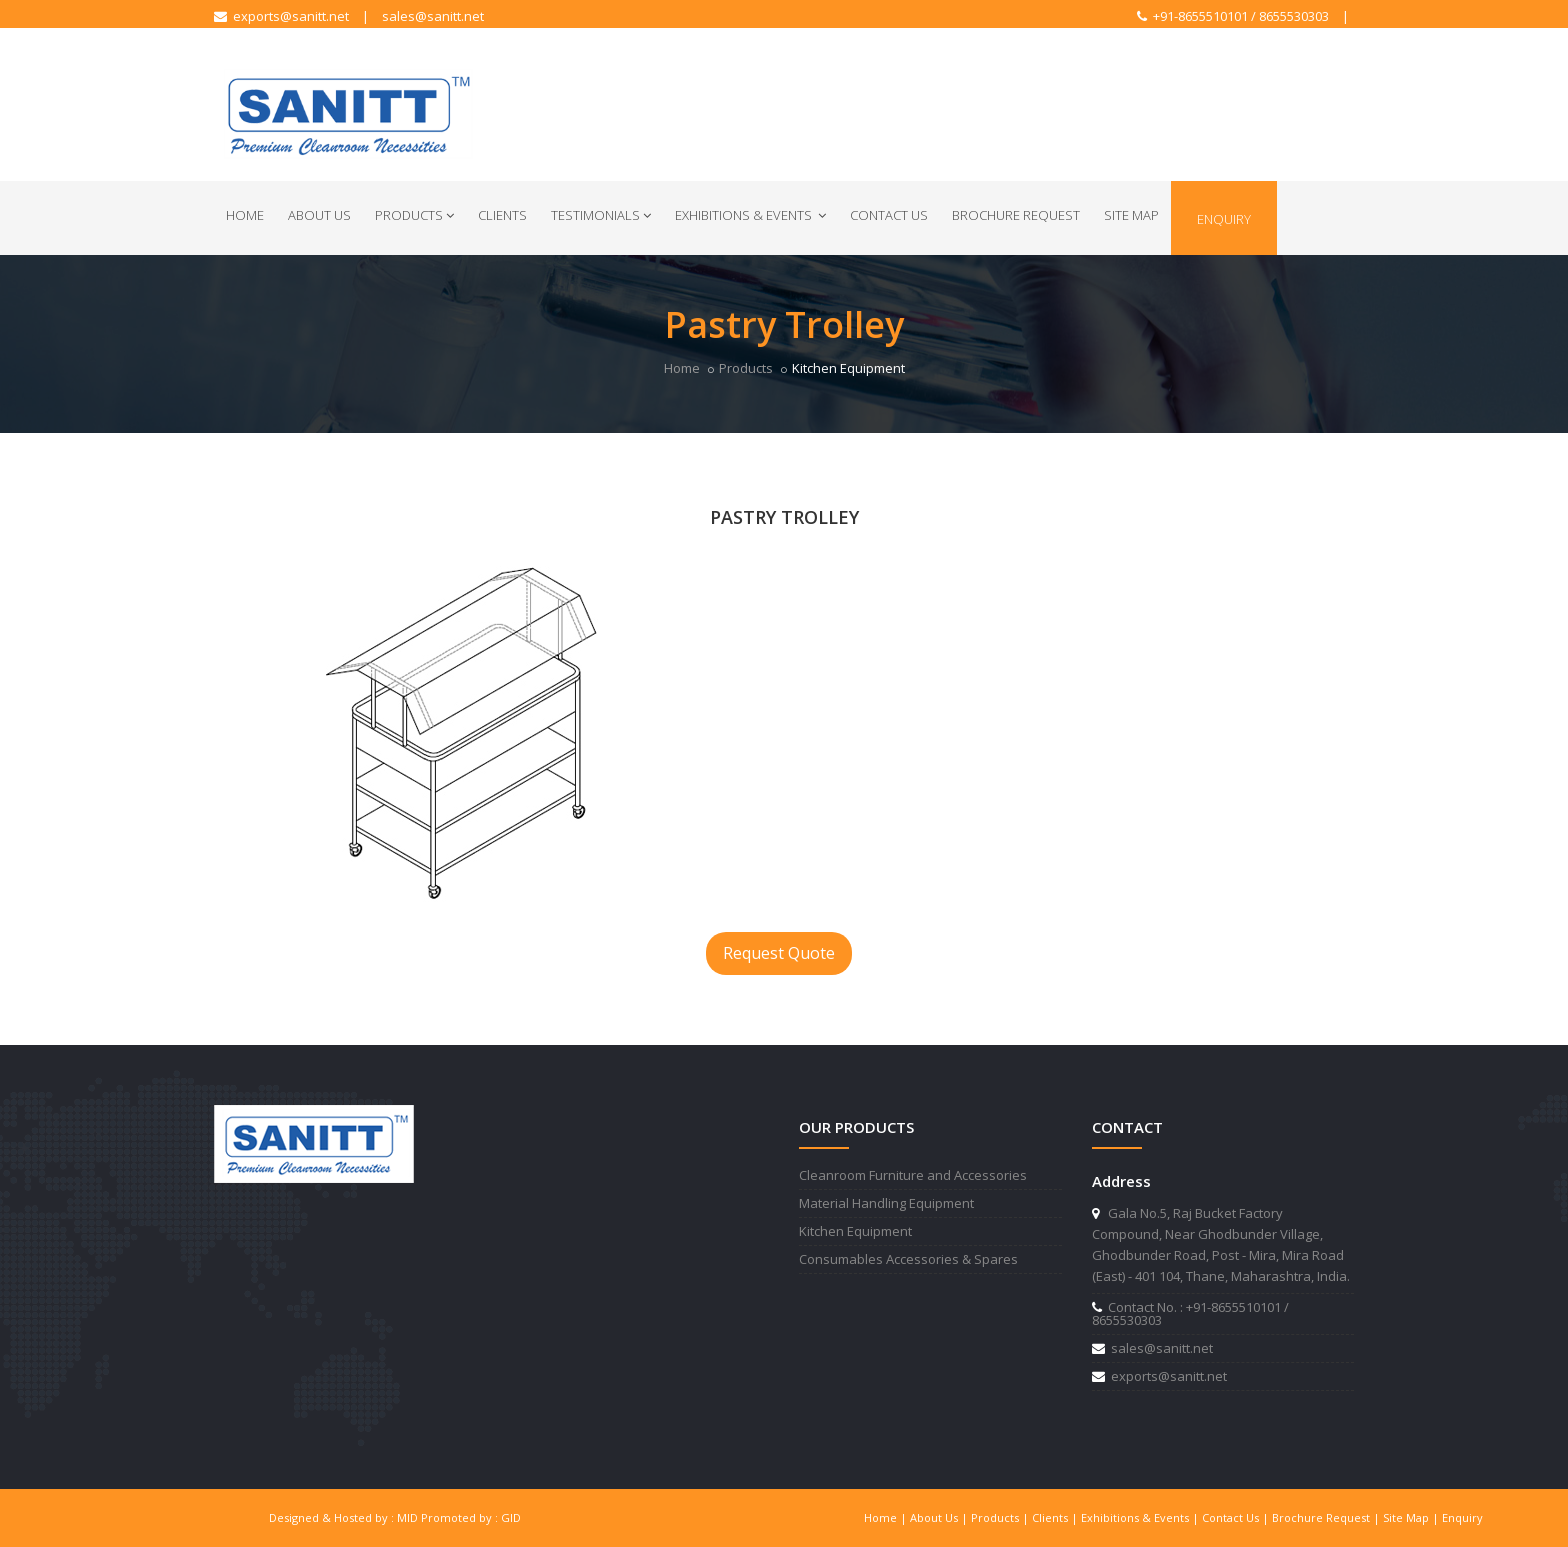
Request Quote (779, 953)
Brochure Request (1016, 215)
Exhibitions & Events (750, 215)
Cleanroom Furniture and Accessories (913, 1175)
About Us (319, 215)
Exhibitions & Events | (1141, 1517)
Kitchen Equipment (855, 1231)
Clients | (1056, 1517)
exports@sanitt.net (281, 16)
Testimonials (601, 215)
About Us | (940, 1517)
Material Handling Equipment (886, 1203)
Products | (1001, 1517)
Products (414, 215)
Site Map (1131, 215)
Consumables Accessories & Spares (908, 1259)
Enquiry (1224, 219)
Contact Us (889, 215)
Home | (887, 1517)
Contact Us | (1237, 1517)
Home (245, 215)
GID (511, 1517)
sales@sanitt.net (433, 16)
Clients (502, 215)
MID (407, 1517)
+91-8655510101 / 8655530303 (1233, 16)
